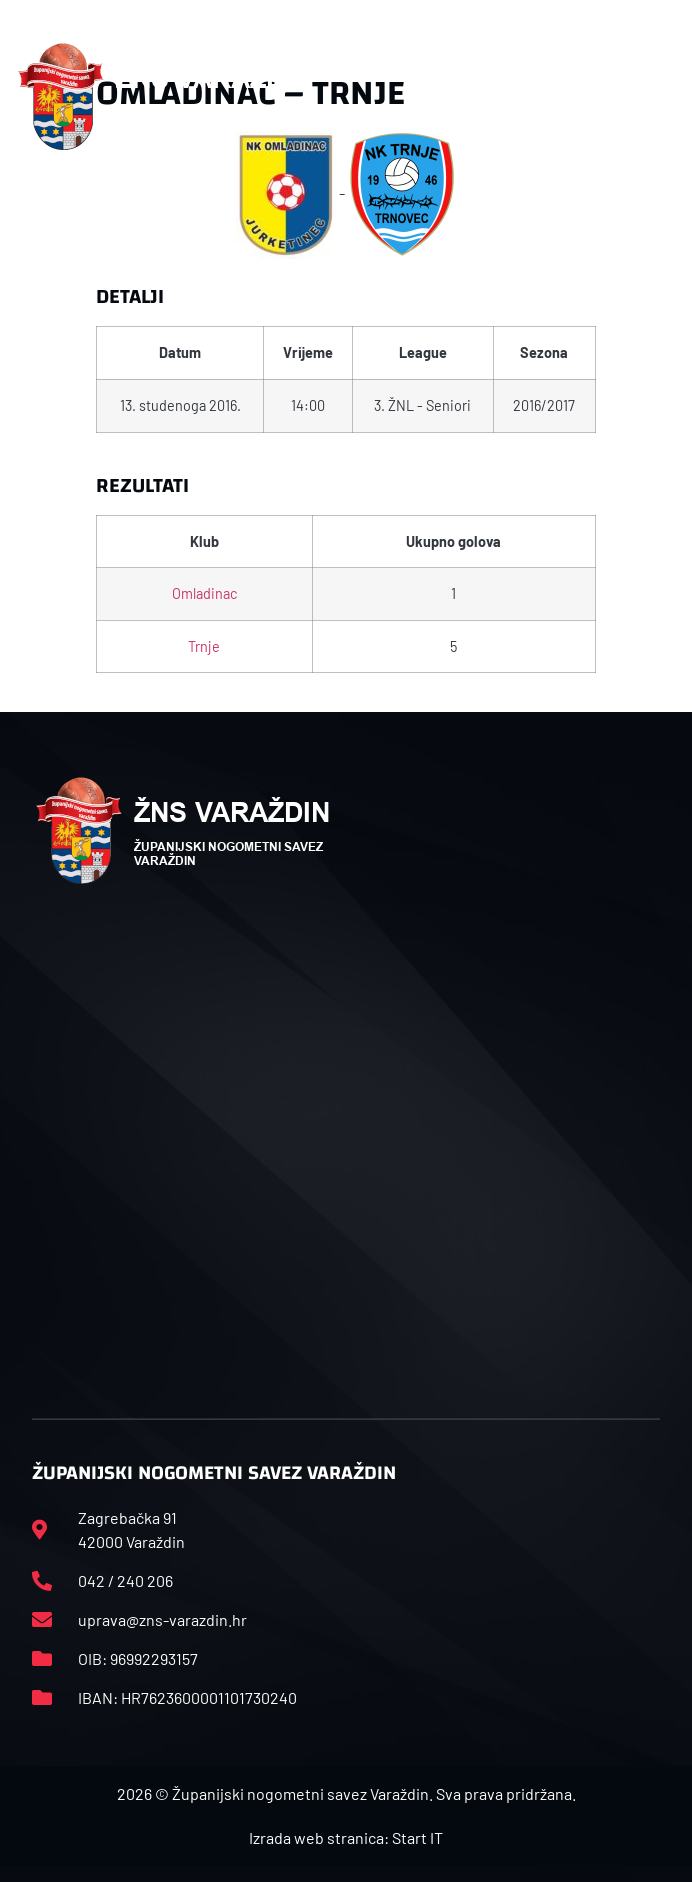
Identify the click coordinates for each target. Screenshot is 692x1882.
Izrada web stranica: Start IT (346, 1837)
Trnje (204, 646)
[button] (654, 97)
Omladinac (204, 593)
